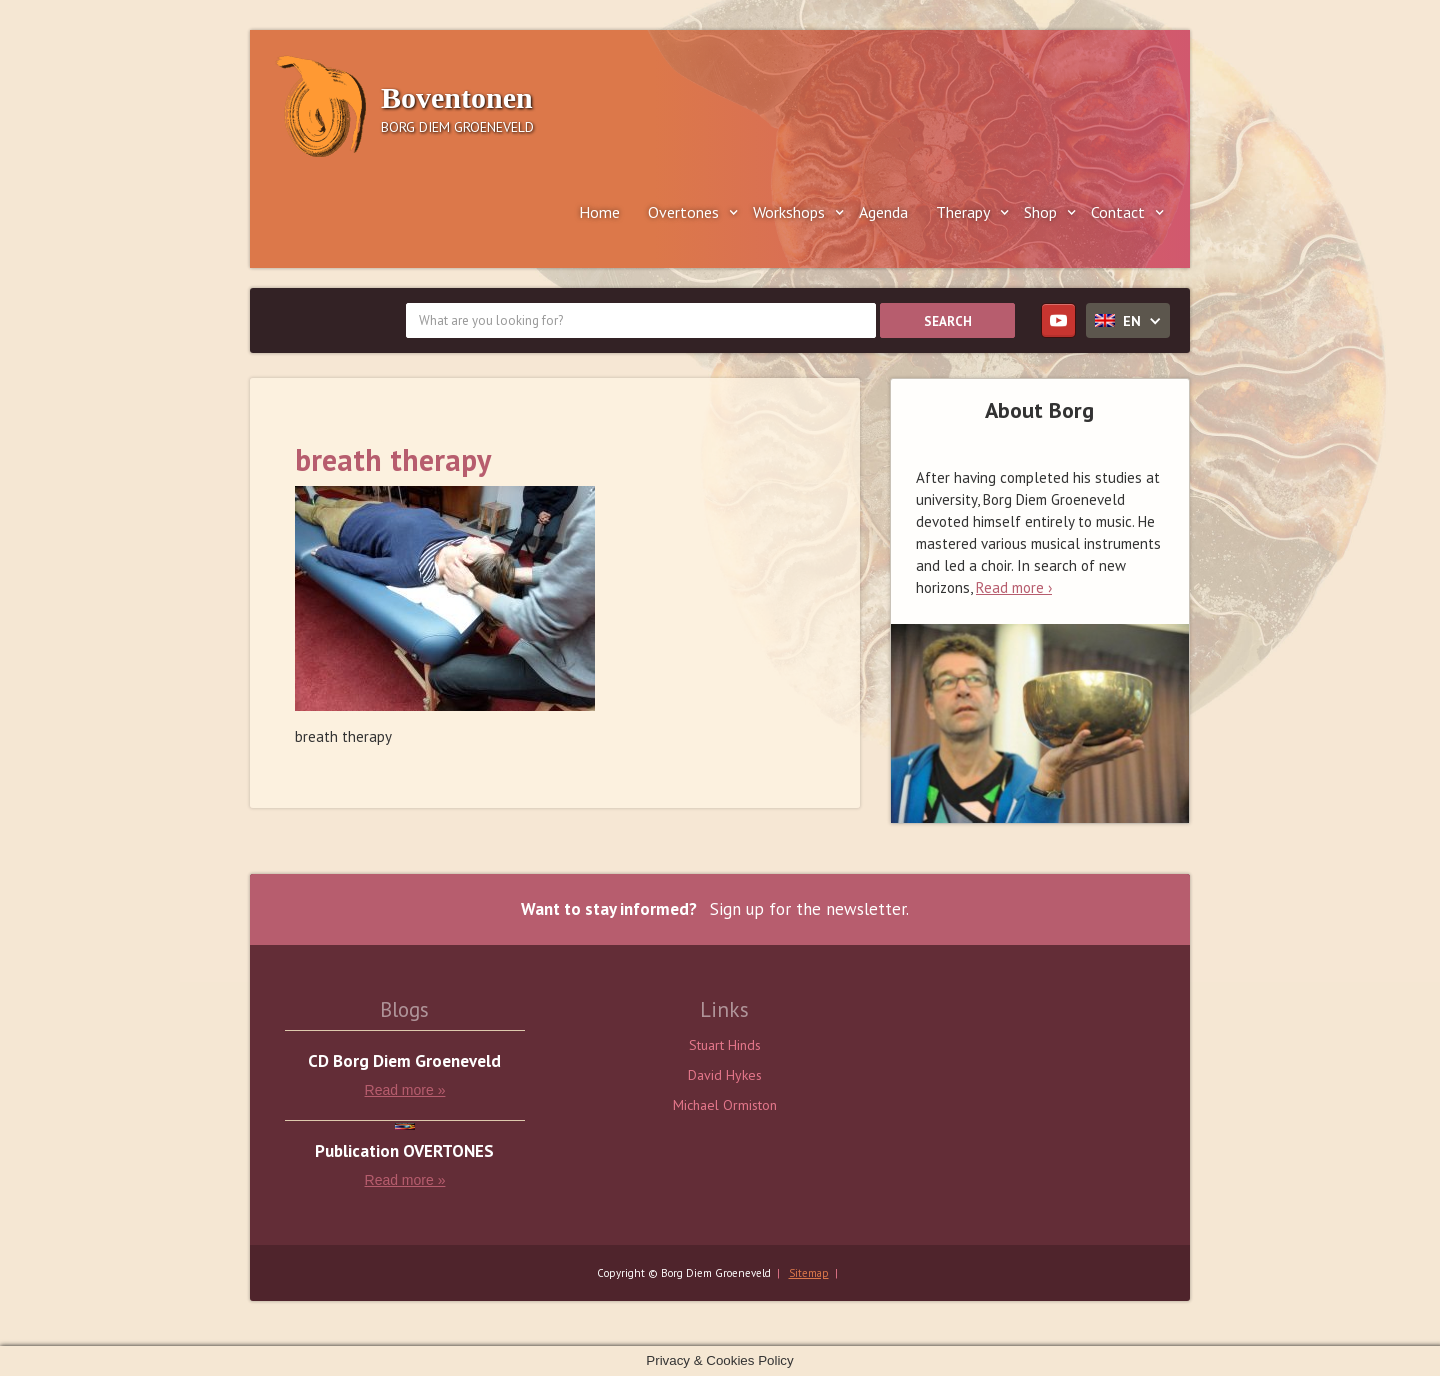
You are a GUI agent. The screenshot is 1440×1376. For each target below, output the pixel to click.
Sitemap (809, 1273)
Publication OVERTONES (404, 1151)
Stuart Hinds (725, 1045)
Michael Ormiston (725, 1105)
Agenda (883, 212)
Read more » (405, 1090)
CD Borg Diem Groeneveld (404, 1061)
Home (599, 212)
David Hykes (725, 1075)
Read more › (1014, 587)
